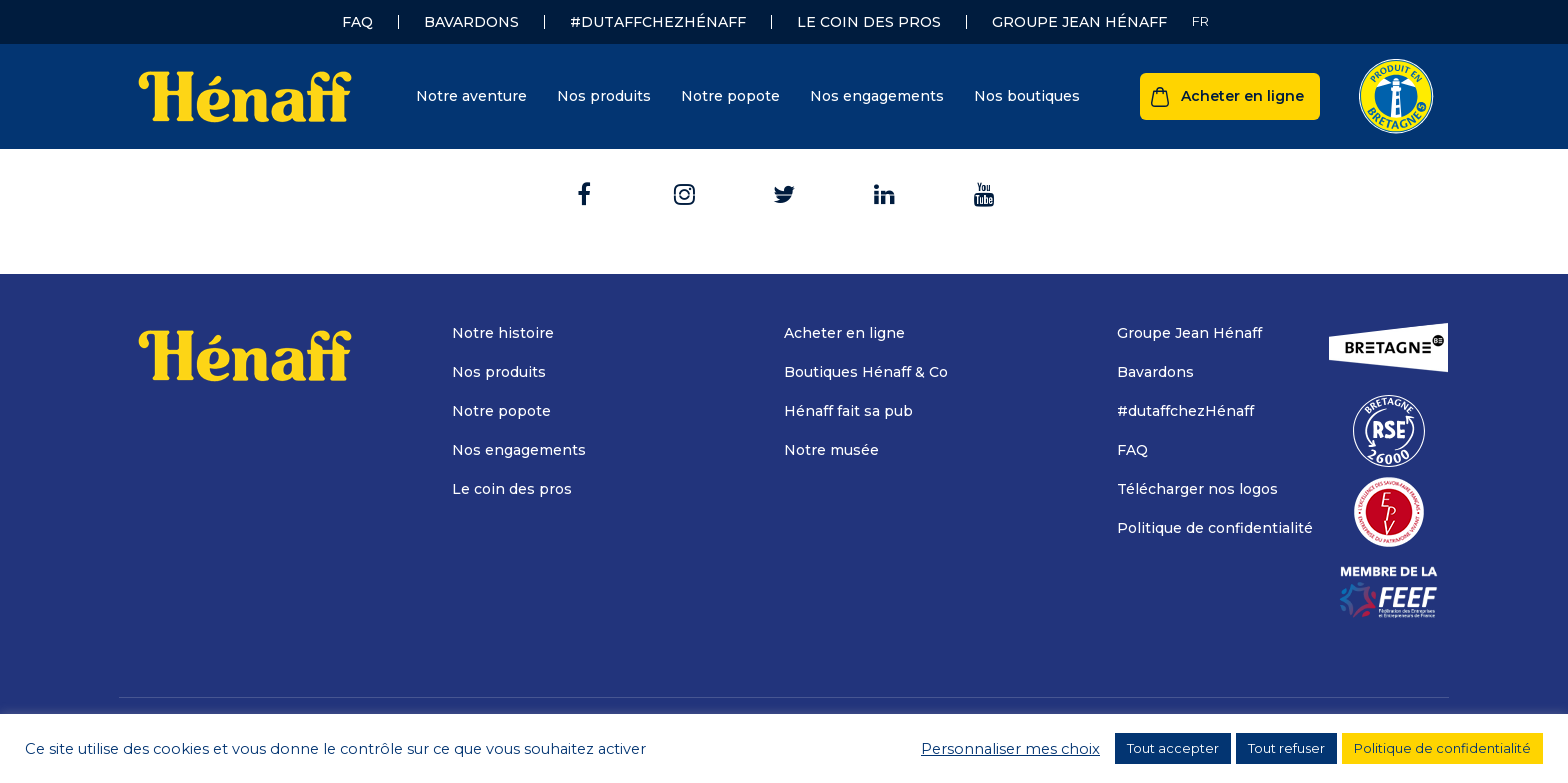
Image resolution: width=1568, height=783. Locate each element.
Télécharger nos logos (1197, 489)
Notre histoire (503, 333)
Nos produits (604, 96)
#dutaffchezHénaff (658, 22)
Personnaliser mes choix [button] (1010, 749)
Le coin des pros (869, 22)
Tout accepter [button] (1173, 748)
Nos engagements (877, 96)
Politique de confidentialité (1215, 528)
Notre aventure (471, 96)
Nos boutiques (1027, 96)
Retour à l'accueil (784, 172)
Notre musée (831, 450)
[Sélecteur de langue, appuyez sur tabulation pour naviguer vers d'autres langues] (1200, 21)
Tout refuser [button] (1286, 748)
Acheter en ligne (1242, 96)
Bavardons (471, 22)
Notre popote (730, 96)
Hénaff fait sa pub (848, 411)
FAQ (357, 22)
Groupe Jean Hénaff (1079, 22)
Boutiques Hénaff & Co (866, 372)
